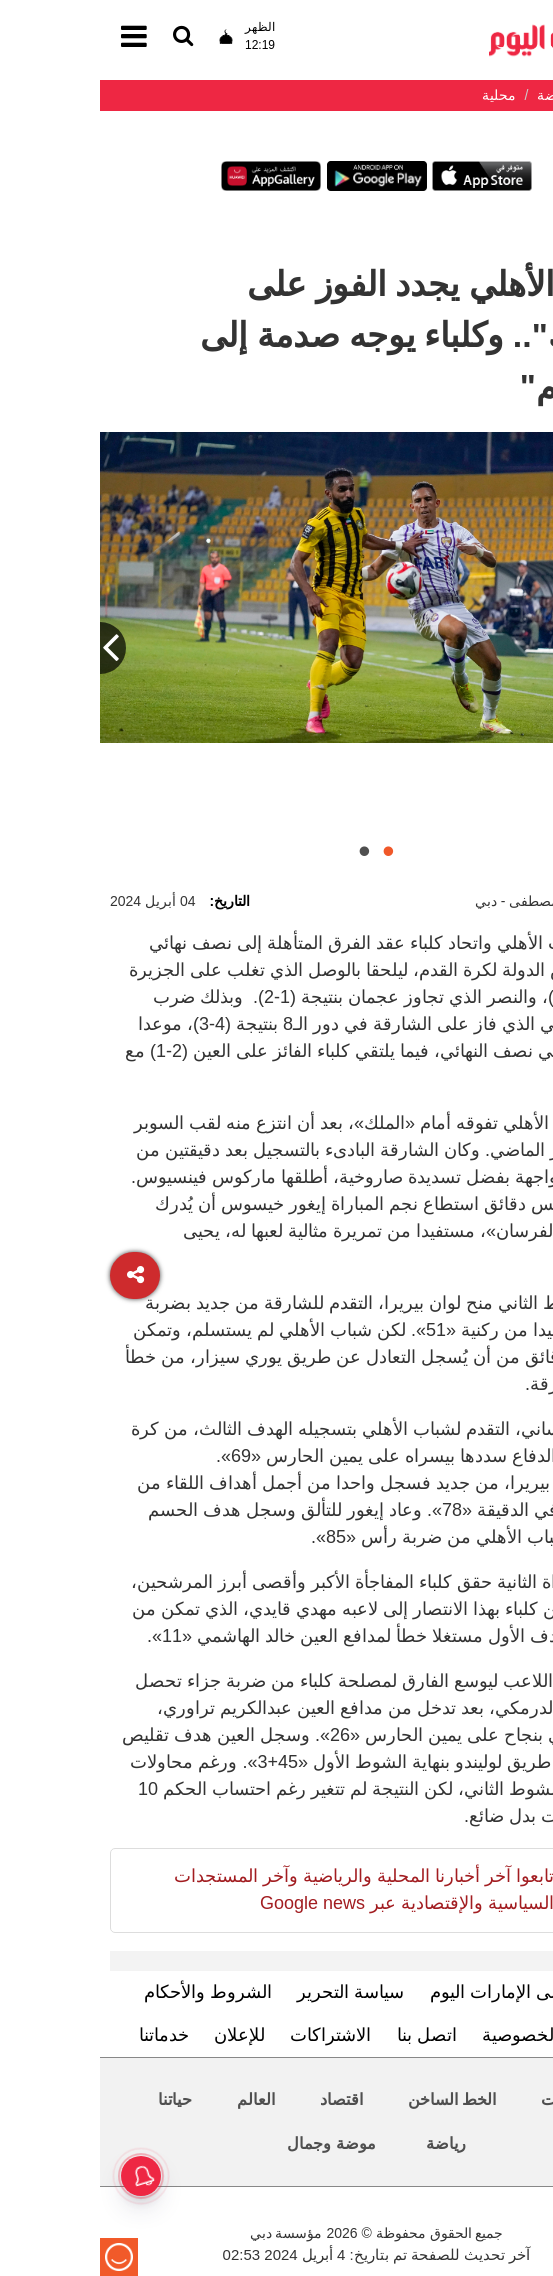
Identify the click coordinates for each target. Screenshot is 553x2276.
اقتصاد (241, 2099)
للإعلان (139, 2035)
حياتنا (75, 2099)
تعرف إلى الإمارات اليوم (419, 1992)
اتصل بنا (327, 2035)
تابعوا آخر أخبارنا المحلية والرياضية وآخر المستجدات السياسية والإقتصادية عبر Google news (264, 1889)
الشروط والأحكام (108, 1992)
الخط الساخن (352, 2099)
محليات (465, 2099)
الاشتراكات (230, 2035)
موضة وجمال (231, 2143)
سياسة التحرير (250, 1992)
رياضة (346, 2143)
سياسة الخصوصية (448, 2035)
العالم (156, 2099)
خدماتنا (64, 2035)
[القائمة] (83, 37)
